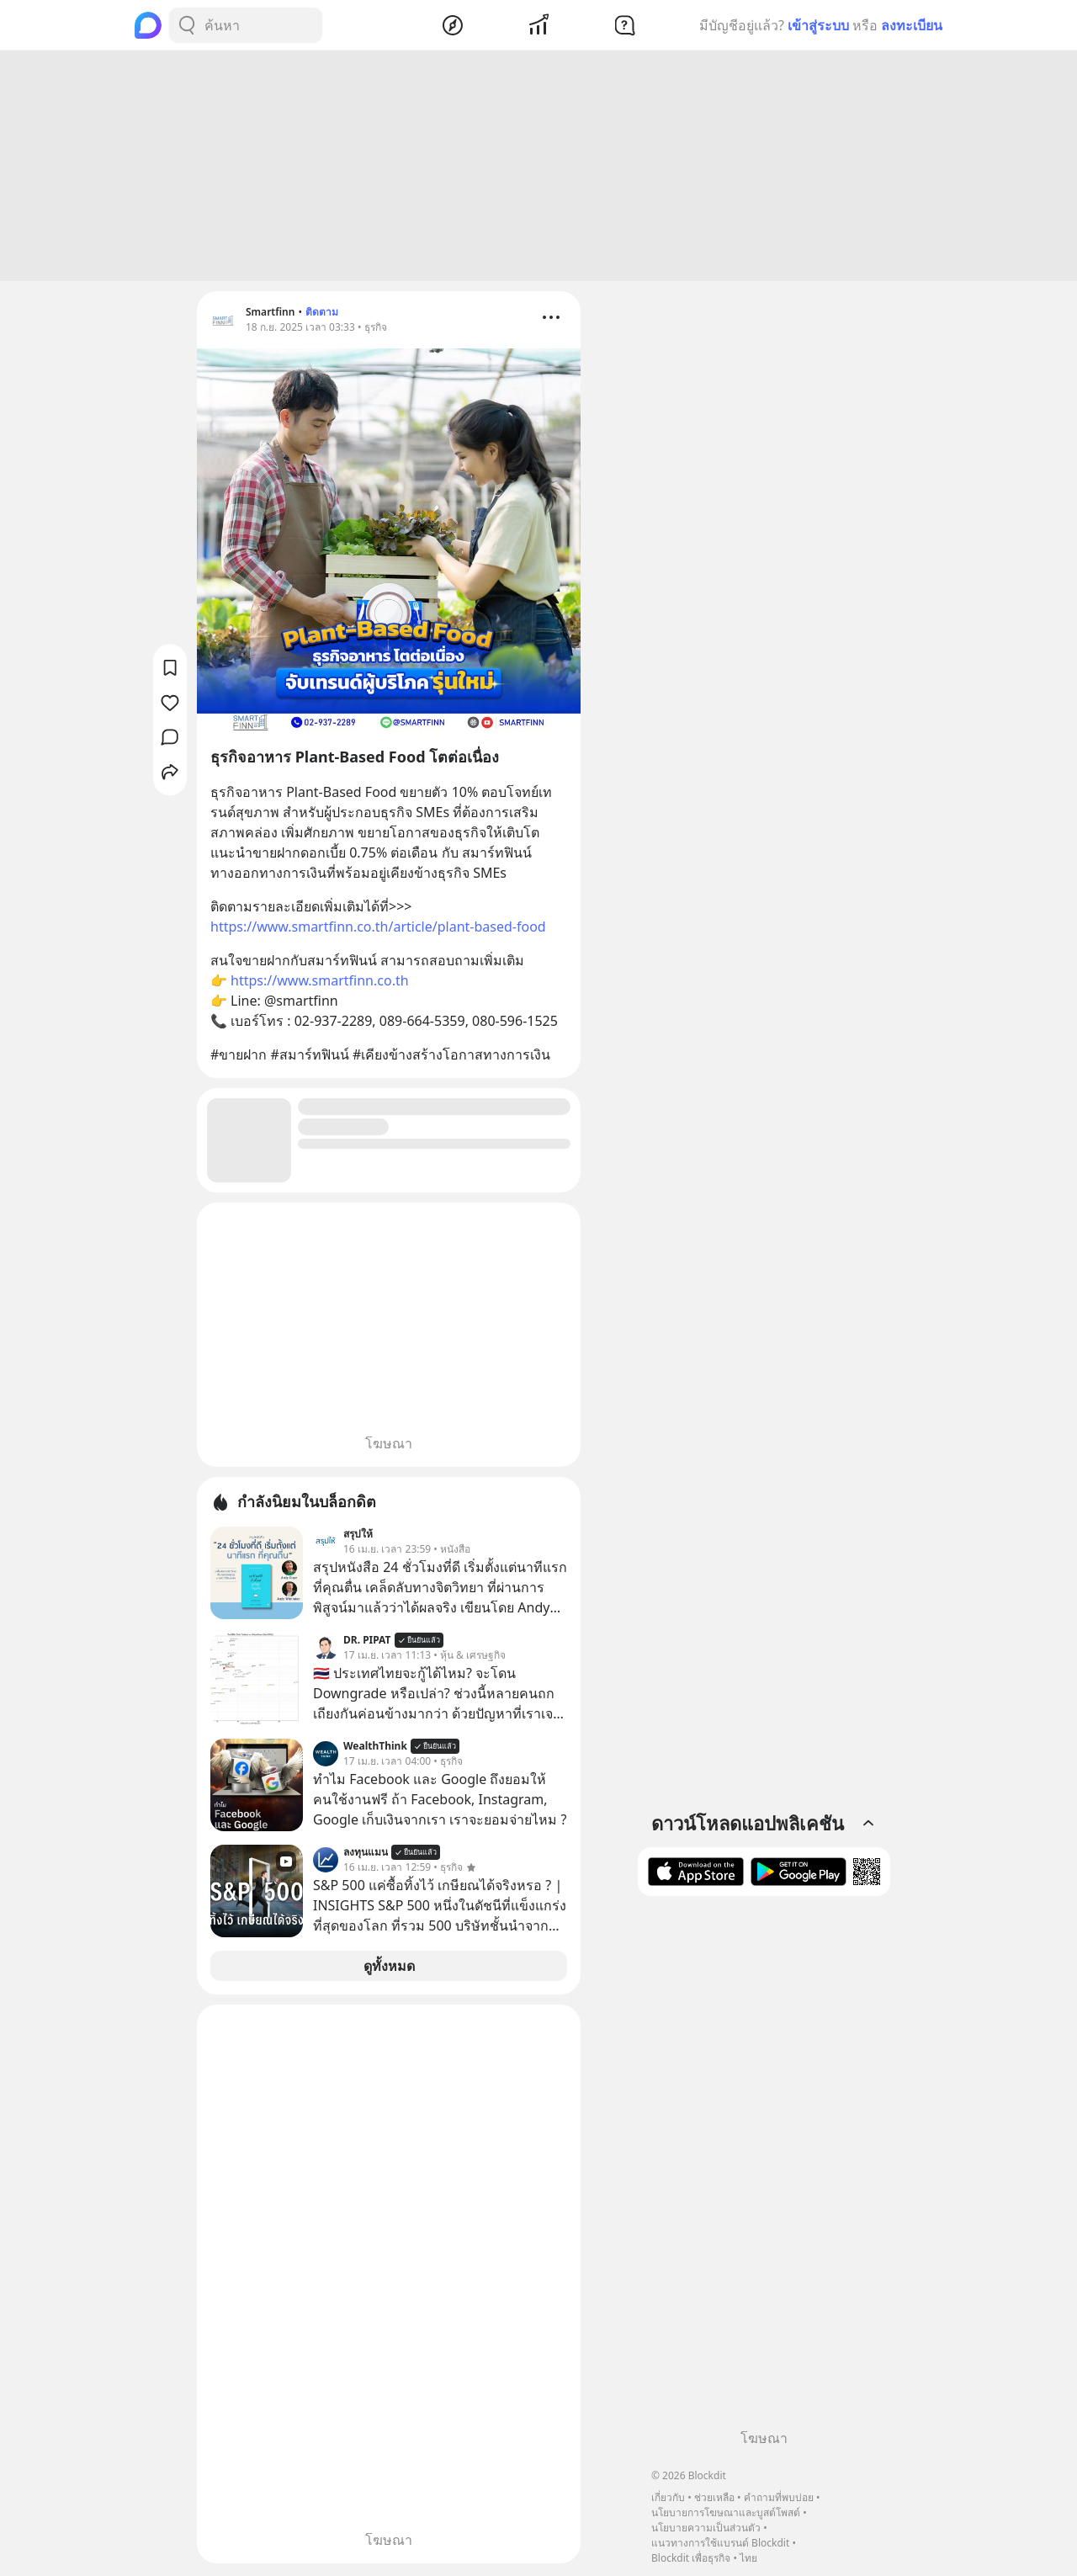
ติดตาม (321, 314)
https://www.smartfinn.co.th (320, 983)
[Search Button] (186, 25)
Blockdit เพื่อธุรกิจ (690, 2558)
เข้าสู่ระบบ (818, 25)
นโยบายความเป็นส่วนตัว (706, 2527)
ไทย (748, 2558)
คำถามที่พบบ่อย (779, 2497)
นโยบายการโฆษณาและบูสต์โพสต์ (725, 2512)
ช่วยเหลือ (714, 2497)
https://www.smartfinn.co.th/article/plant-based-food (378, 929)
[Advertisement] (538, 168)
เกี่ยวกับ (668, 2497)
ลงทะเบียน (911, 25)
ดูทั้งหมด (389, 1968)
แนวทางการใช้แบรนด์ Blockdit (720, 2543)
